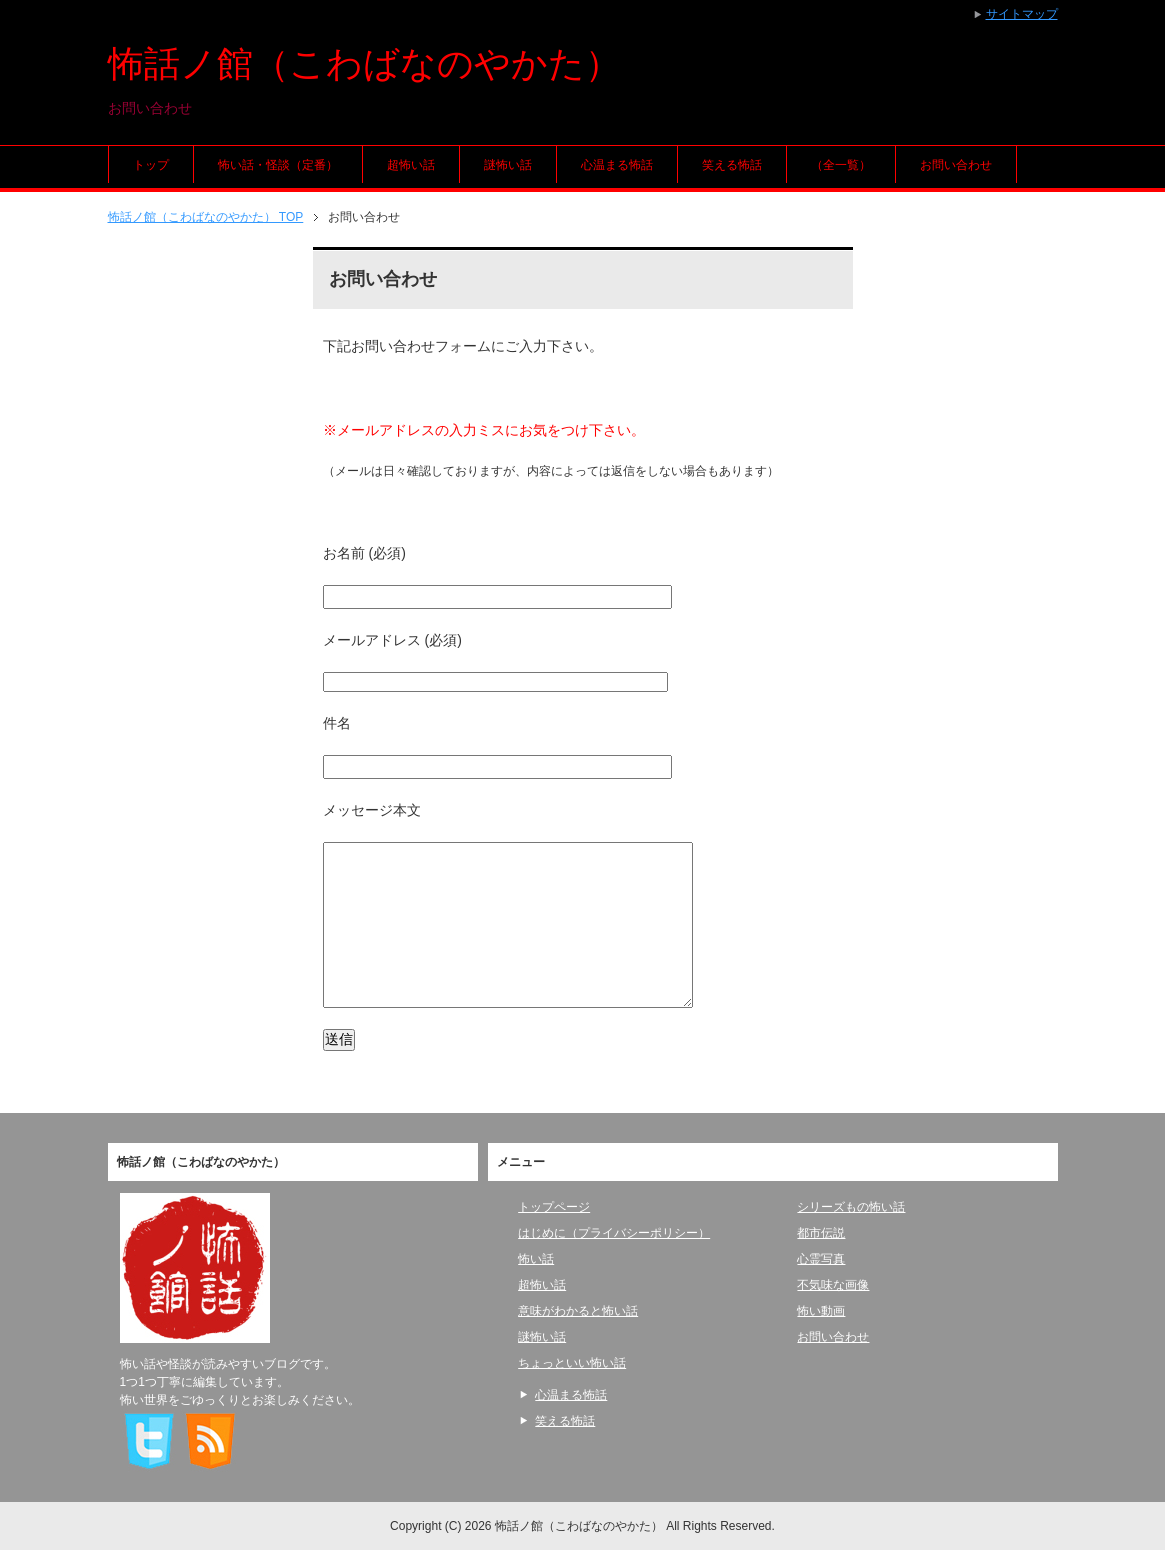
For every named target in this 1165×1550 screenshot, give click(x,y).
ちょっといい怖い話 (572, 1363)
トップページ (554, 1207)
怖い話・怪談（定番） (278, 165)
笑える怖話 (732, 165)
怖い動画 (821, 1311)
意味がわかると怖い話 (578, 1311)
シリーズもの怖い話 (851, 1207)
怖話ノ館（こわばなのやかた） (364, 63)
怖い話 (536, 1259)
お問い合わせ (956, 165)
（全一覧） (841, 165)
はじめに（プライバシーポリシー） (614, 1233)
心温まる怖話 (617, 165)
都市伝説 (821, 1233)
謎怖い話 (508, 165)
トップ (151, 165)
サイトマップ (1022, 14)
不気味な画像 (833, 1285)
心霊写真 (821, 1259)
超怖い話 (411, 165)
